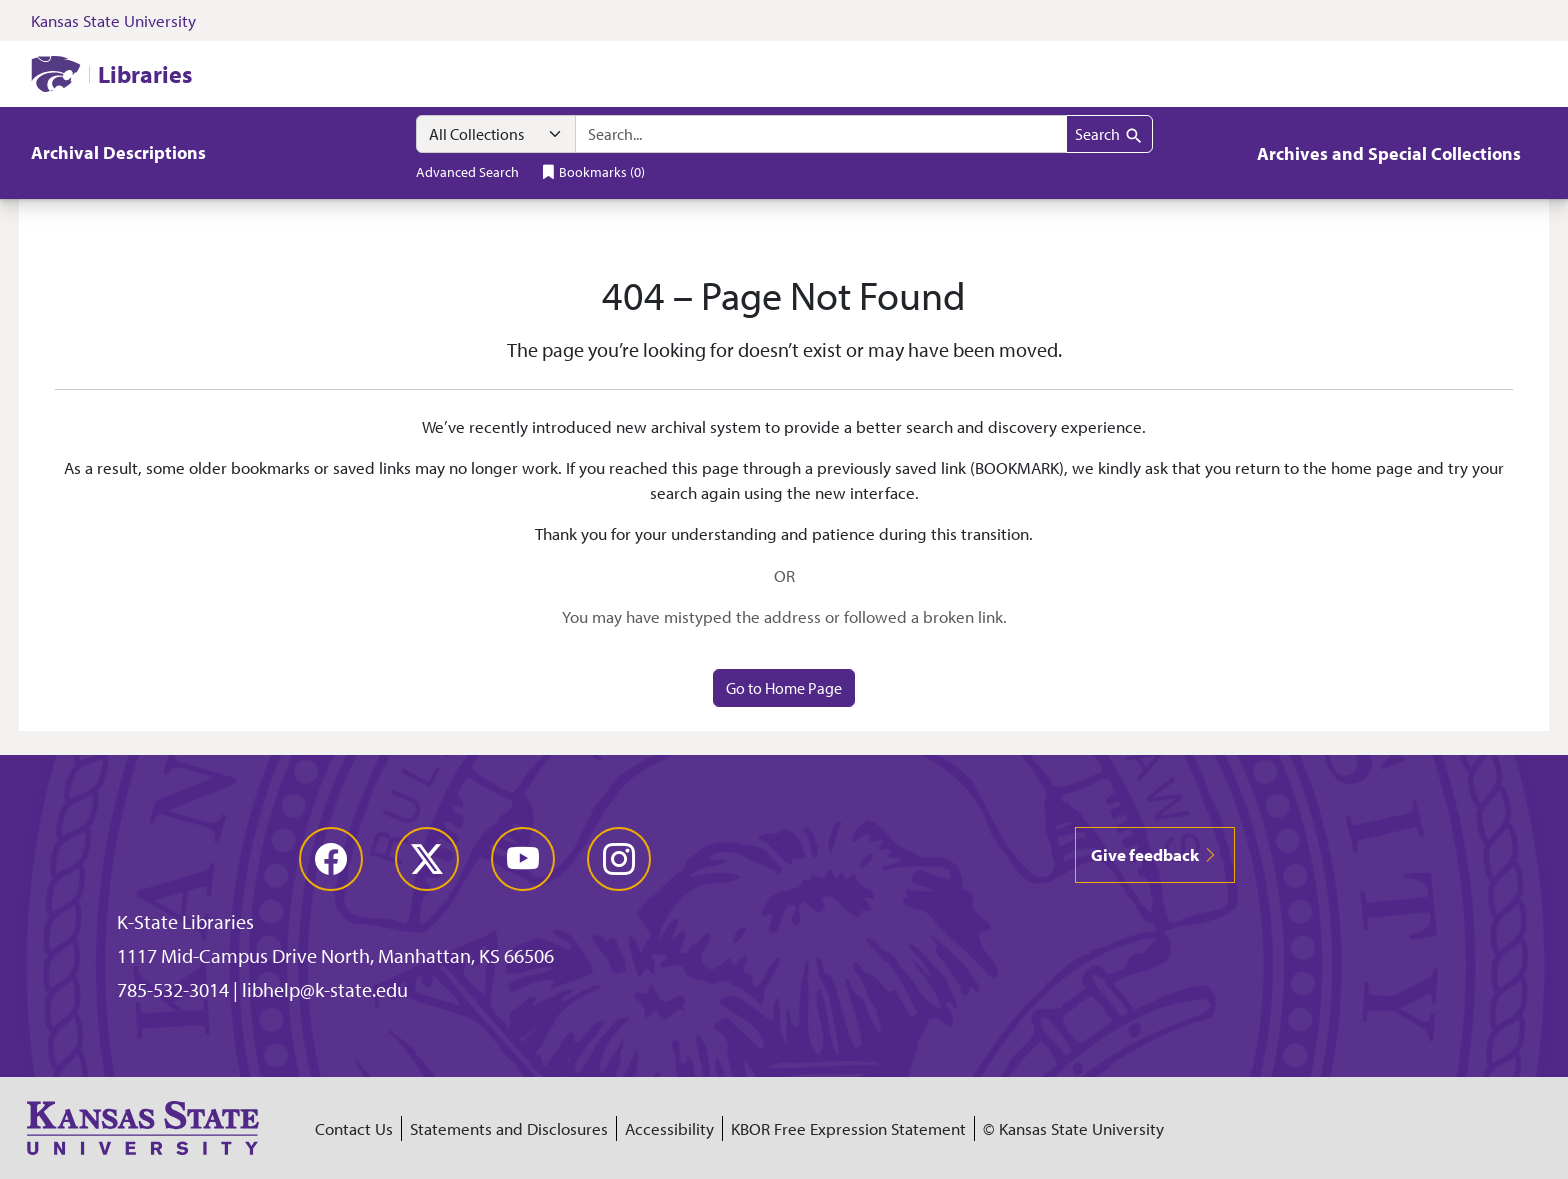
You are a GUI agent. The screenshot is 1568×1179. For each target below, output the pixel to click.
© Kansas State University (1073, 1128)
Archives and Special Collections (1389, 153)
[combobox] (821, 134)
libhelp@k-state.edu (325, 989)
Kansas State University (113, 20)
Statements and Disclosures (509, 1128)
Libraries (145, 74)
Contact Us (354, 1128)
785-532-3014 (173, 989)
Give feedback (1155, 854)
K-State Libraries (185, 921)
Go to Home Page (784, 688)
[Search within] (496, 134)
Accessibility (669, 1128)
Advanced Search (467, 171)
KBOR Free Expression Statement (848, 1128)
